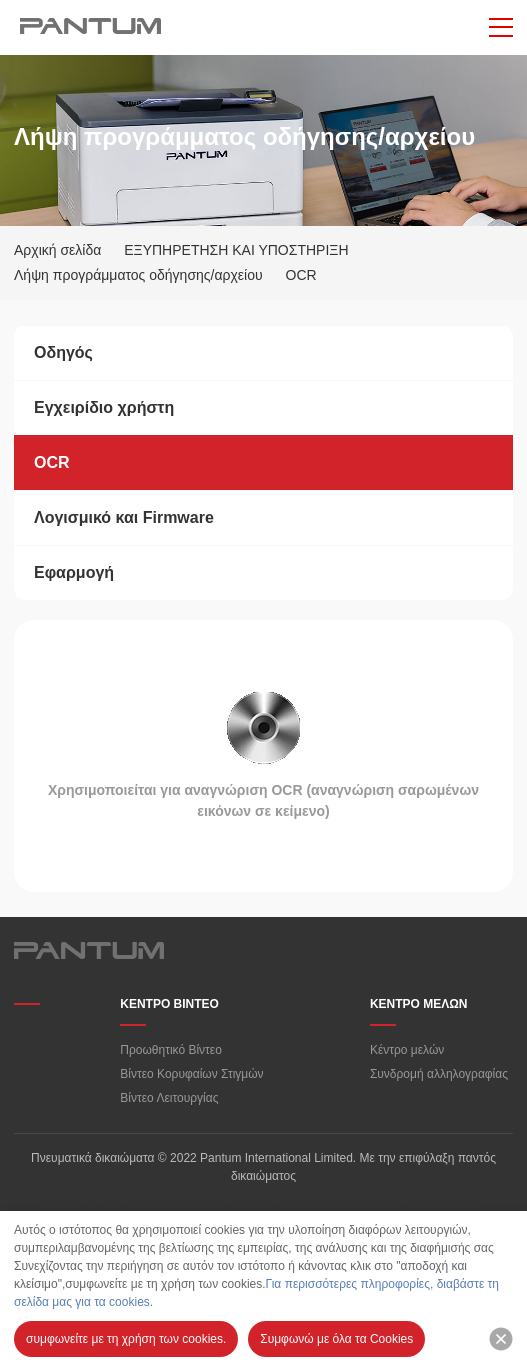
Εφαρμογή (74, 572)
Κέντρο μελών (407, 1050)
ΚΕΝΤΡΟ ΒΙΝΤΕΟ (169, 1004)
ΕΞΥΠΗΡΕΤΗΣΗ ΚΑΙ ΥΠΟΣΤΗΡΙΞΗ (236, 250)
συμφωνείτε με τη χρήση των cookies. (126, 1339)
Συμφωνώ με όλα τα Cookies (336, 1339)
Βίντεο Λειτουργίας (169, 1098)
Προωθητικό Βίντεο (171, 1050)
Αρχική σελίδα (57, 250)
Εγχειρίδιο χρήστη (104, 407)
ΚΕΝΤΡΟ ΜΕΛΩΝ (419, 1004)
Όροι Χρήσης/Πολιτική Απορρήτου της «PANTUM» (197, 1200)
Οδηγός (63, 352)
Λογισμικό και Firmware (124, 517)
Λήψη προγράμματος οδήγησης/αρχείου (138, 275)
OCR (52, 462)
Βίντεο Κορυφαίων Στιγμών (191, 1074)
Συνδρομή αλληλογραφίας (439, 1074)
